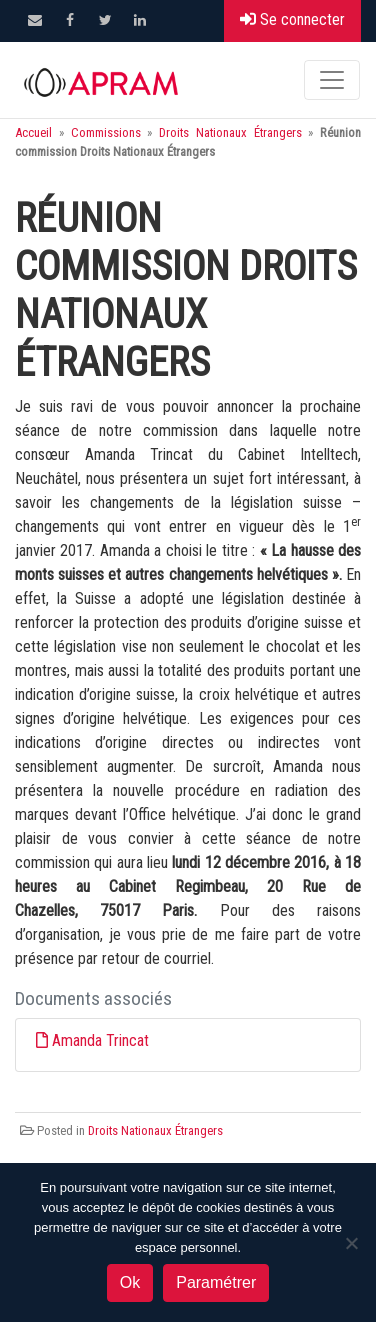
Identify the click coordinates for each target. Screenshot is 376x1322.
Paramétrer (216, 1282)
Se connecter (292, 19)
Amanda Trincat (100, 1040)
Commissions (106, 132)
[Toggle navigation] (332, 80)
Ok (130, 1282)
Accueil (33, 132)
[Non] (351, 1243)
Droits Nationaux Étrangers (230, 132)
